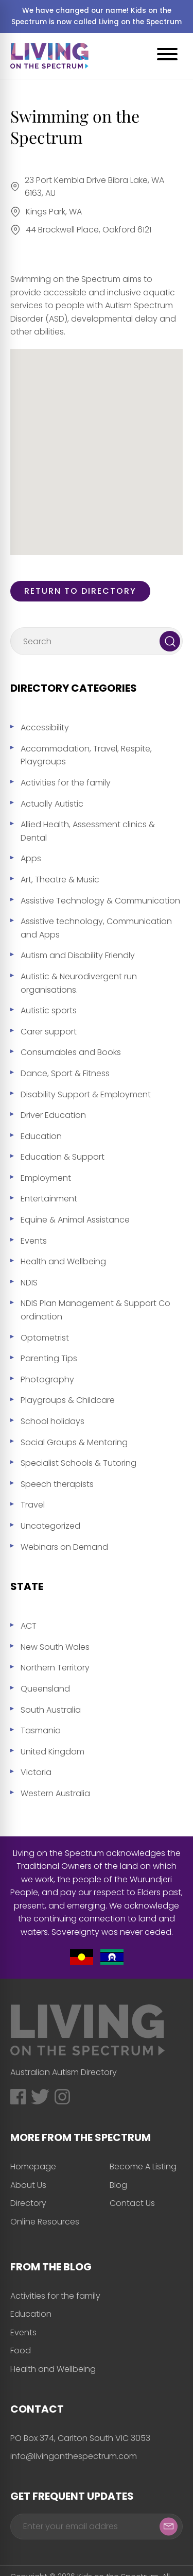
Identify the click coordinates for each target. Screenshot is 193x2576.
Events (34, 1241)
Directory (28, 2203)
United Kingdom (52, 1752)
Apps (31, 858)
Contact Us (132, 2203)
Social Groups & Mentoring (74, 1442)
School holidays (52, 1421)
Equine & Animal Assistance (75, 1220)
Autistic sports (49, 1010)
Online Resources (44, 2222)
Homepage (33, 2166)
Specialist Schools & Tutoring (78, 1463)
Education (41, 1136)
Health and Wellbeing (63, 1261)
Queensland (45, 1689)
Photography (47, 1379)
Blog (118, 2185)
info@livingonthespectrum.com (73, 2456)
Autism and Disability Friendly (78, 955)
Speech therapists (57, 1484)
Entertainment (49, 1199)
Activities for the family (66, 783)
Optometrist (45, 1338)
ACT (29, 1626)
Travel (33, 1505)
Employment (46, 1178)
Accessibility (45, 727)
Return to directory (80, 591)
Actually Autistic (52, 804)
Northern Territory (55, 1668)
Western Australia (55, 1793)
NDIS (29, 1283)
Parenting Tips (49, 1358)
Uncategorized (50, 1526)
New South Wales (55, 1647)
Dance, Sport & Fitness (65, 1073)
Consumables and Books (71, 1052)
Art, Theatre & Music (60, 879)
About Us (28, 2185)
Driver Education (53, 1115)
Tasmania (41, 1730)
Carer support (49, 1032)
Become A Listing (143, 2166)
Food (20, 2350)
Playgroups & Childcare (68, 1400)
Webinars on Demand (64, 1547)
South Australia (51, 1710)
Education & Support (62, 1157)
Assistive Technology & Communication (100, 901)
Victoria (36, 1772)
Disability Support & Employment (86, 1094)
